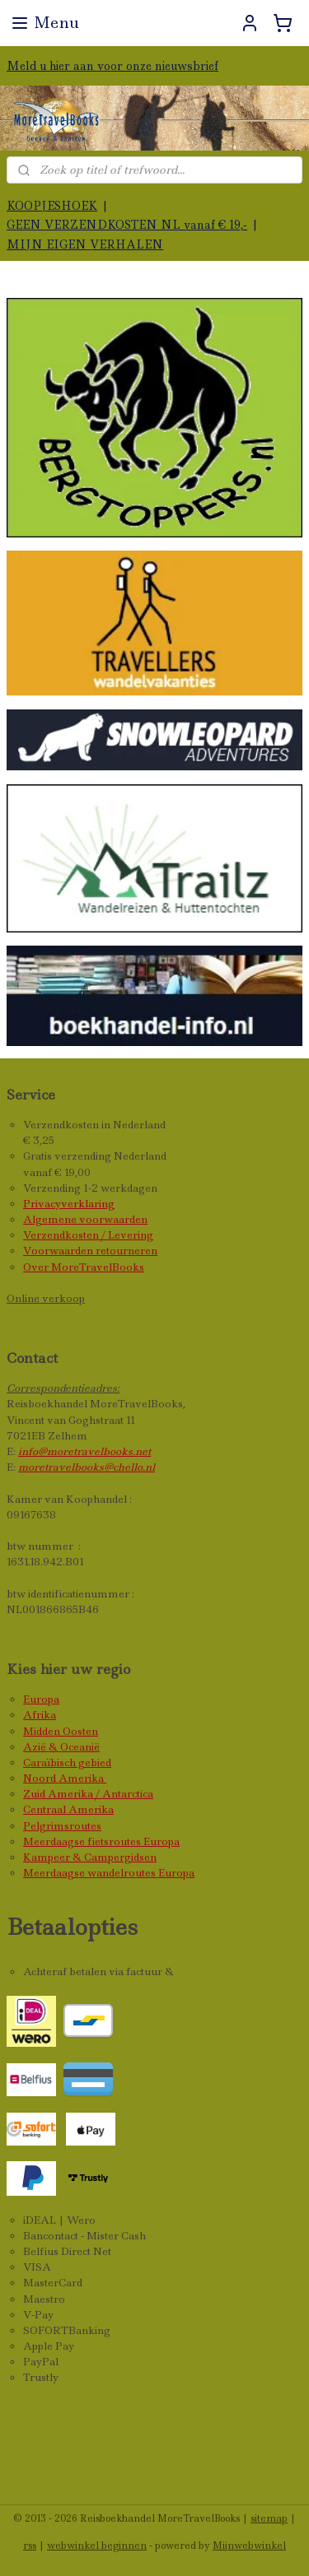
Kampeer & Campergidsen (90, 1857)
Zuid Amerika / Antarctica (88, 1794)
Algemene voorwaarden (85, 1219)
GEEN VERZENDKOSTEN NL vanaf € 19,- (127, 224)
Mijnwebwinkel (249, 2545)
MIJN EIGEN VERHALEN (85, 244)
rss (29, 2545)
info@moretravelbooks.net (84, 1451)
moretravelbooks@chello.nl (86, 1467)
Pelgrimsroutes (62, 1826)
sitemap (269, 2518)
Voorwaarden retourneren (90, 1251)
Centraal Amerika (68, 1809)
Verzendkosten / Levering (88, 1235)
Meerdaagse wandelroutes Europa (108, 1873)
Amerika (82, 1778)
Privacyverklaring (69, 1204)
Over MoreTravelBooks (83, 1267)
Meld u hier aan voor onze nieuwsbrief (112, 65)
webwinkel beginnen (97, 2545)
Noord (41, 1778)
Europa (41, 1699)
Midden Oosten (60, 1731)
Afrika (39, 1715)
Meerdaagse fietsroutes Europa (101, 1841)
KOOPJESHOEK (52, 205)
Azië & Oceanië (61, 1747)
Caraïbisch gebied (67, 1762)
